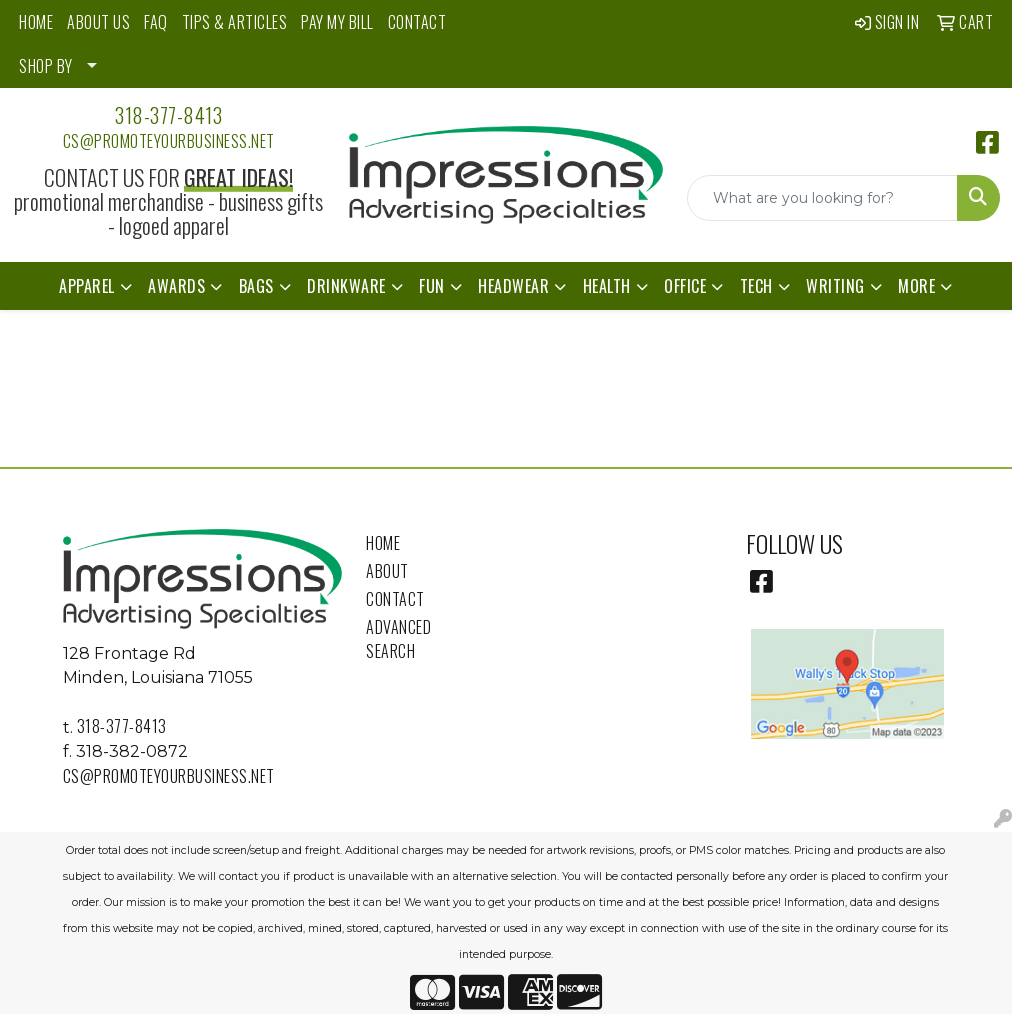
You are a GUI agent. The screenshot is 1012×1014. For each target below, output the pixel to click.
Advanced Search (398, 639)
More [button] (916, 286)
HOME (36, 22)
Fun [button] (432, 286)
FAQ (156, 22)
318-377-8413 (168, 115)
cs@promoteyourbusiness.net (169, 141)
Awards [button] (176, 286)
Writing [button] (835, 286)
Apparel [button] (87, 286)
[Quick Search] (822, 198)
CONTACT (417, 22)
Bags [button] (256, 286)
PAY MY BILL (337, 22)
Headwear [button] (513, 286)
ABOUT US (98, 22)
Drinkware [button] (346, 286)
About (387, 571)
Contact (395, 599)
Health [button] (607, 286)
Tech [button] (756, 286)
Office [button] (685, 286)
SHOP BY (46, 66)
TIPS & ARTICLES (235, 22)
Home (383, 543)
